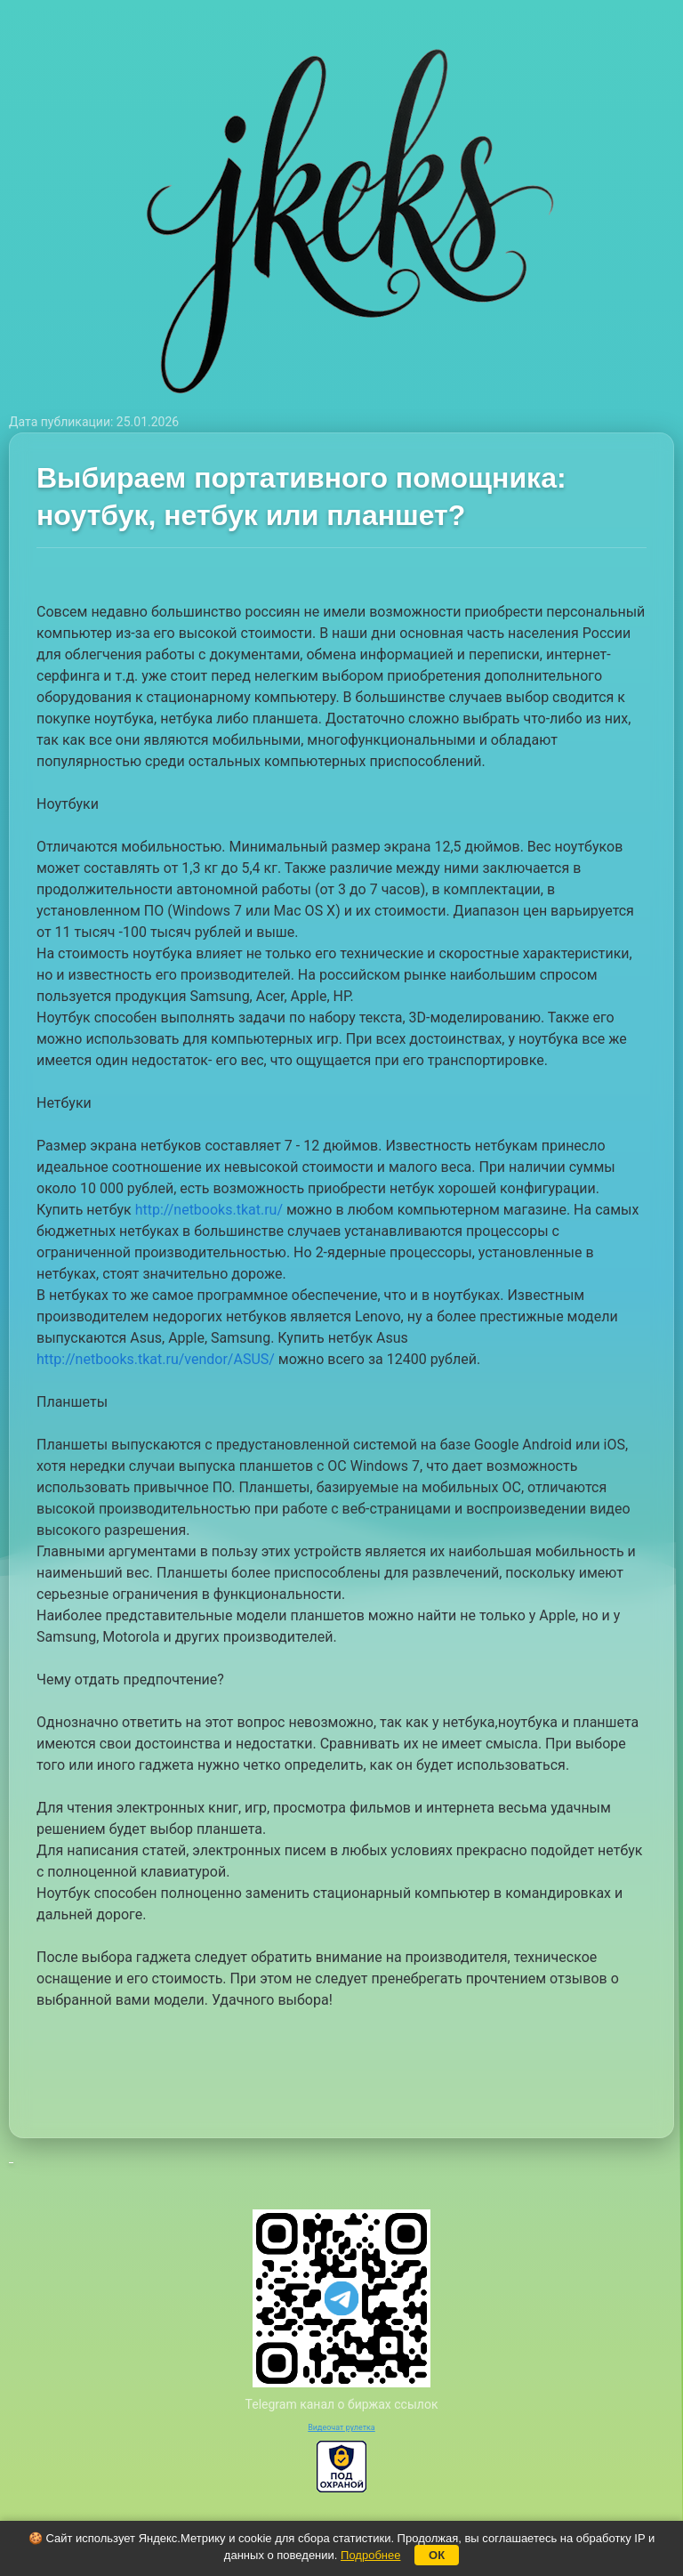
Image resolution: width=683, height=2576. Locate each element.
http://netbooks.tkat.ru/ (209, 1209)
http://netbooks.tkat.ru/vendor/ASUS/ (155, 1359)
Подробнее (370, 2555)
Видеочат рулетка (341, 2427)
